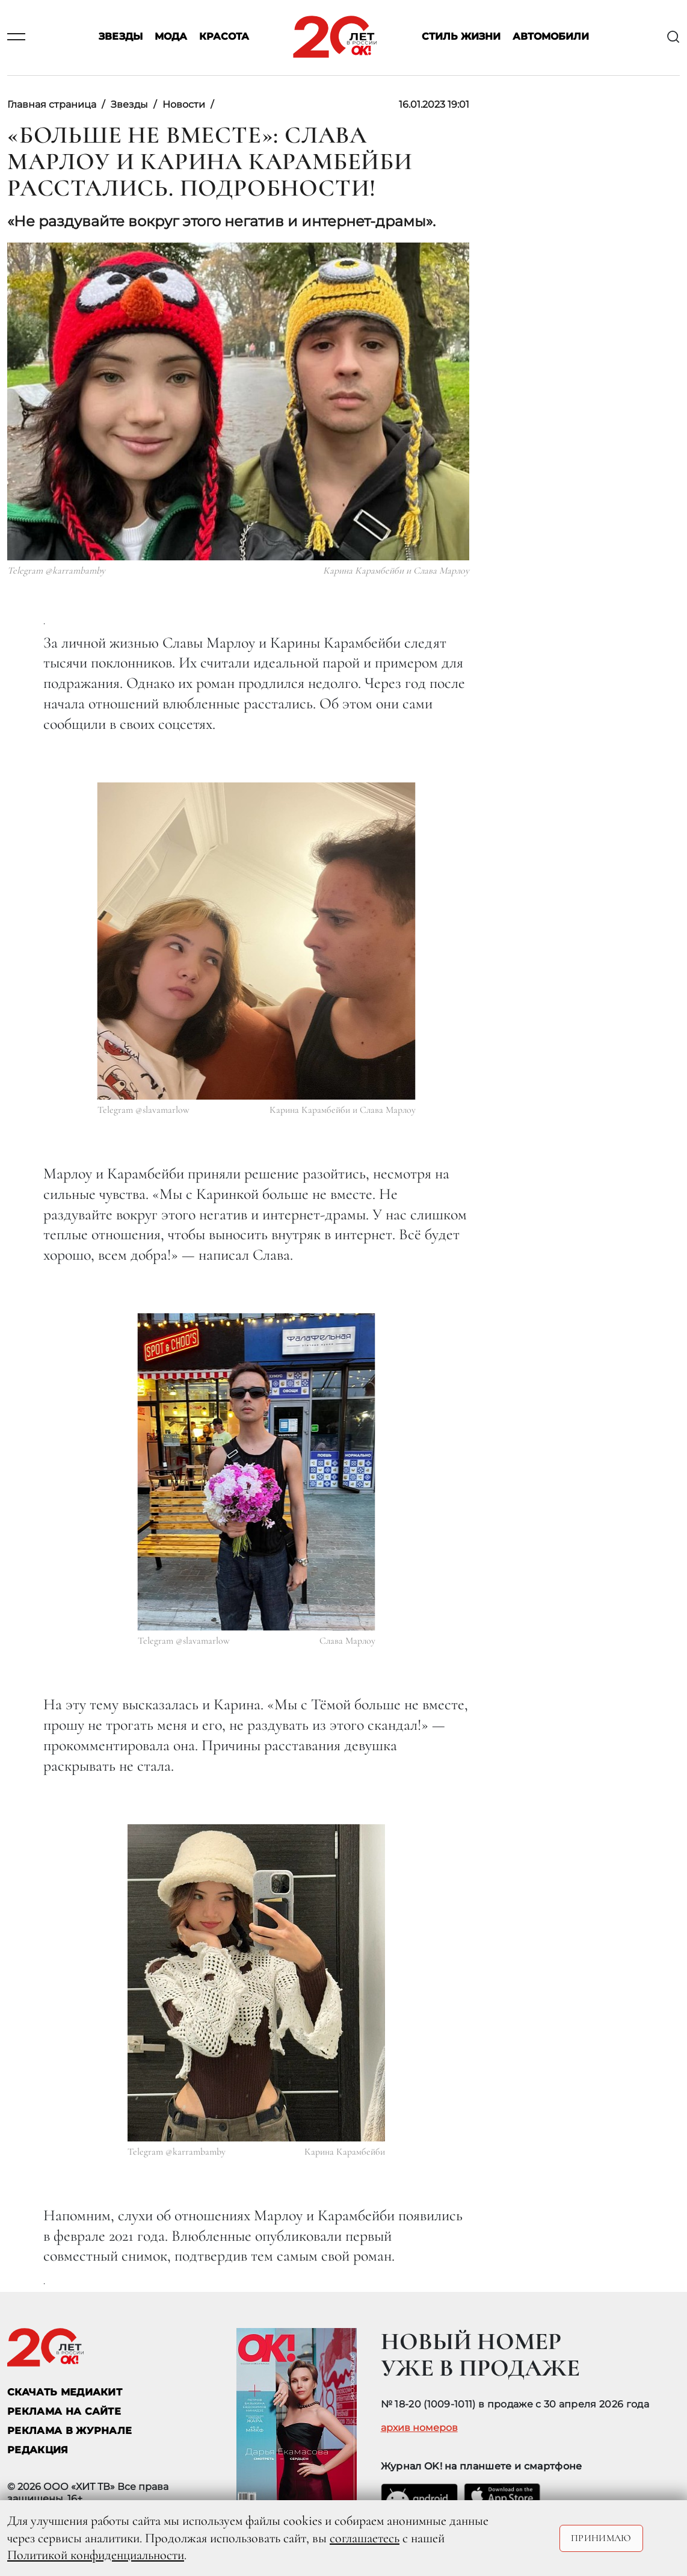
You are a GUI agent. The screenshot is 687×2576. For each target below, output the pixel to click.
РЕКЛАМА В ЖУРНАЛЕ (69, 2430)
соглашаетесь (364, 2538)
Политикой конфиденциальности (95, 2555)
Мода (171, 37)
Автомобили (551, 37)
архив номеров (419, 2428)
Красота (224, 37)
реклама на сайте (64, 2411)
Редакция (38, 2450)
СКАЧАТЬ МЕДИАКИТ (64, 2392)
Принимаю (601, 2538)
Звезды (121, 37)
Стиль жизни (461, 37)
